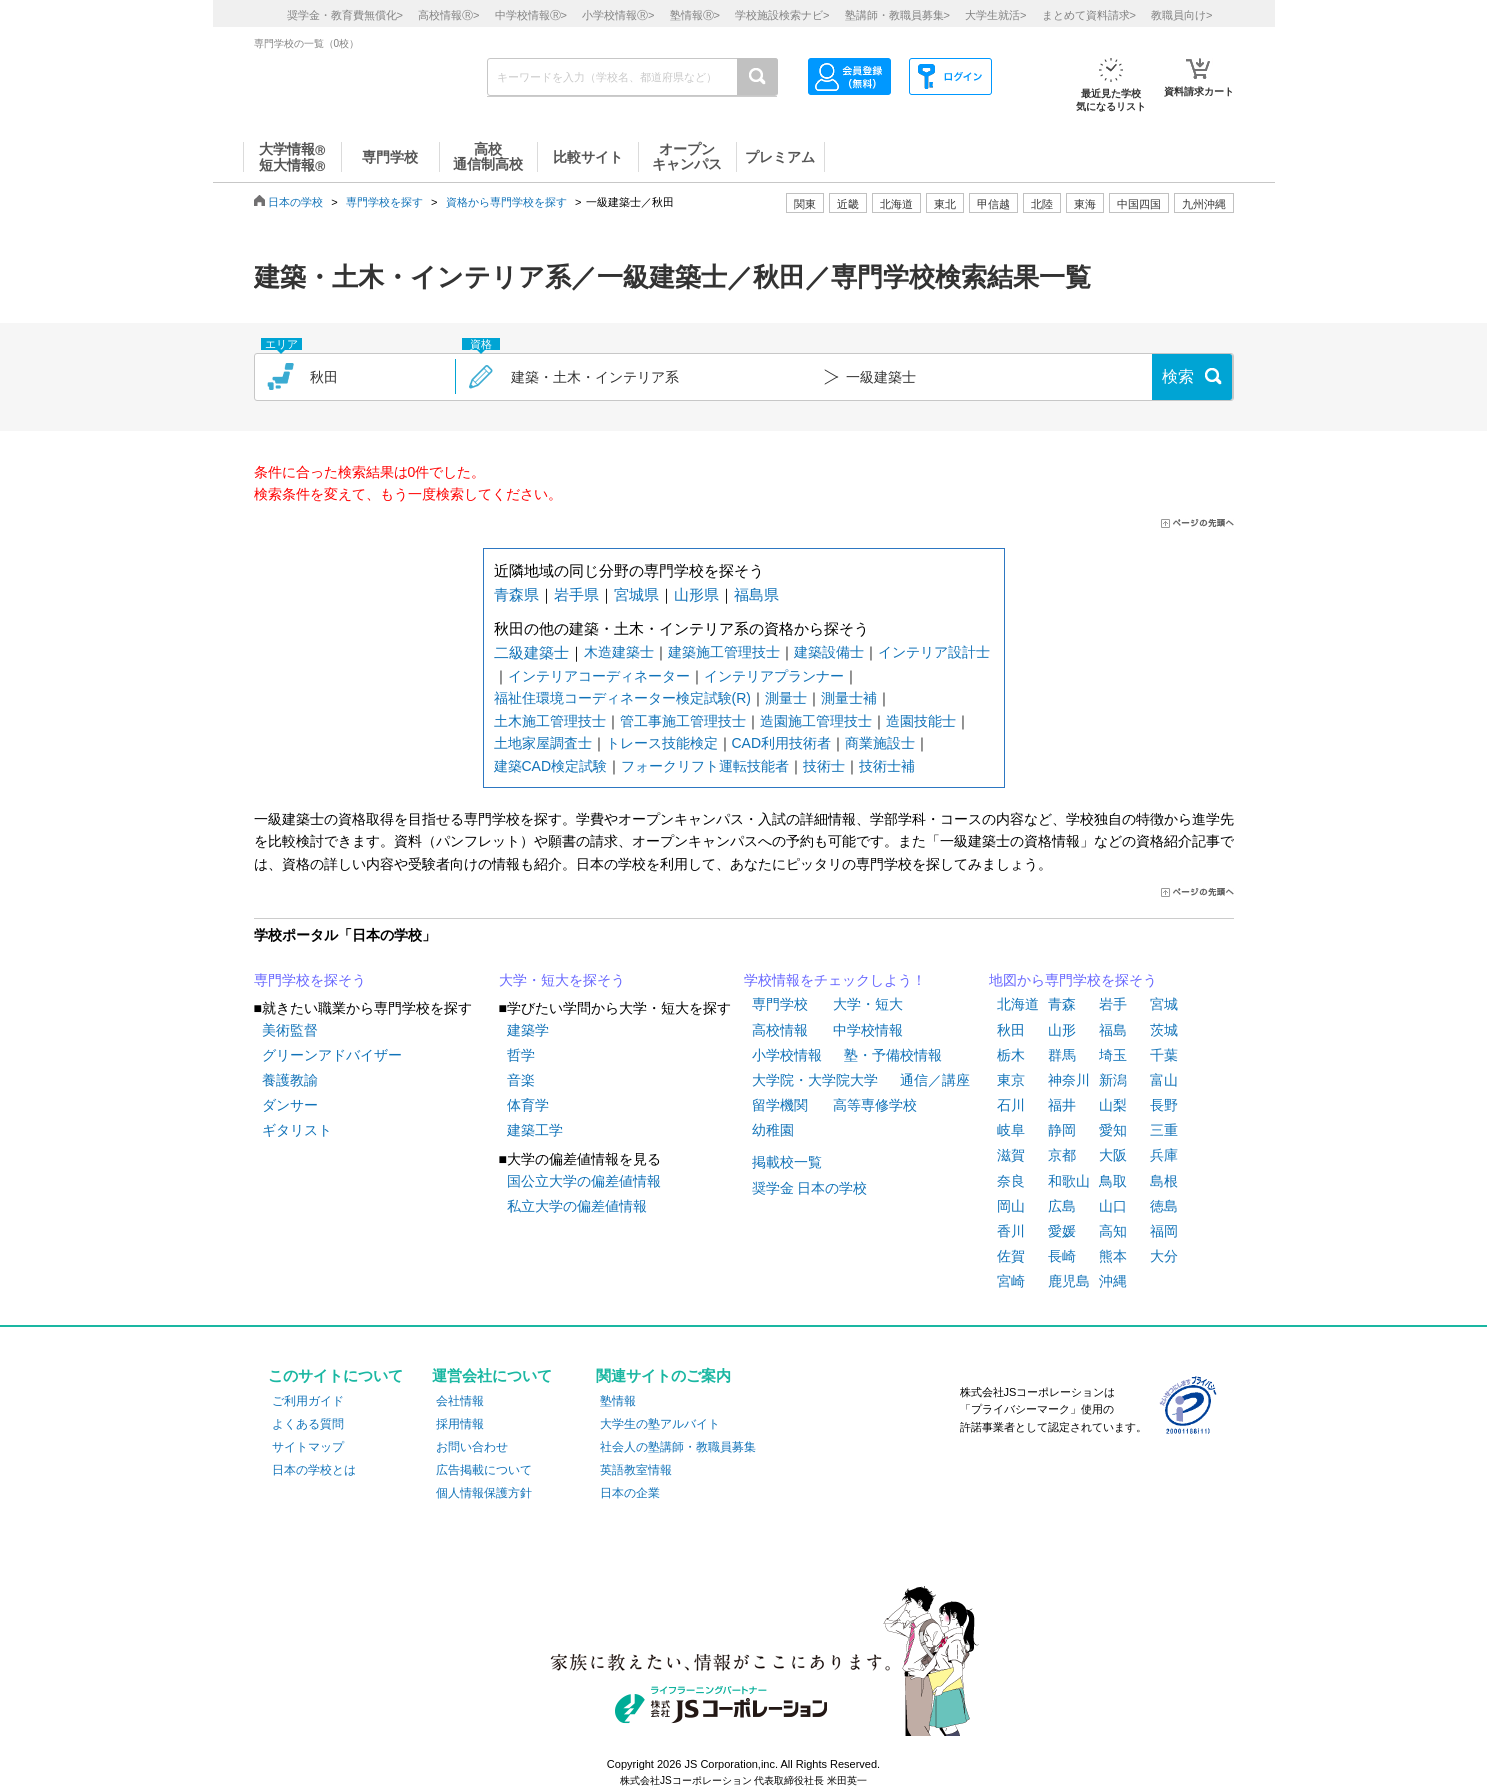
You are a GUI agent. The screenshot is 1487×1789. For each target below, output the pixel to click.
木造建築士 (619, 652)
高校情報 (780, 1030)
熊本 (1113, 1256)
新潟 (1113, 1080)
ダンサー (290, 1105)
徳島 (1164, 1206)
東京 (1011, 1080)
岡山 (1011, 1206)
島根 (1164, 1181)
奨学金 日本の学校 (810, 1188)
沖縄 (1113, 1281)
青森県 (516, 594)
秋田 (1011, 1030)
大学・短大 (868, 1004)
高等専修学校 (875, 1105)
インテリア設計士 (934, 652)
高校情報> (448, 15)
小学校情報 (787, 1055)
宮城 (1164, 1004)
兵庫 (1164, 1155)
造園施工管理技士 (816, 721)
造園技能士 (921, 721)
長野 (1164, 1105)
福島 (1113, 1030)
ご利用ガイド (308, 1401)
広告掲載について (484, 1470)
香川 (1011, 1231)
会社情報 (460, 1401)
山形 (1062, 1030)
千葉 (1164, 1055)
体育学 (528, 1105)
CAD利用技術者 (782, 743)
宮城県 (636, 594)
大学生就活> (995, 15)
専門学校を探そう (310, 980)
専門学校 (780, 1004)
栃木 (1011, 1055)
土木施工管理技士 (550, 721)
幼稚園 (773, 1130)
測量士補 (849, 698)
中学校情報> (531, 15)
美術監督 (290, 1030)
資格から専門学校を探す (506, 202)
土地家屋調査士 (543, 743)
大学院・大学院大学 (815, 1080)
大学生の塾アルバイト (660, 1424)
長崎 (1062, 1256)
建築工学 (535, 1130)
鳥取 (1113, 1181)
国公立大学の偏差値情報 (584, 1181)
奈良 (1011, 1181)
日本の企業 (630, 1493)
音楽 (521, 1080)
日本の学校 (295, 202)
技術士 (824, 766)
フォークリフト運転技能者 (705, 766)
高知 (1113, 1231)
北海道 (896, 204)
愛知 (1113, 1130)
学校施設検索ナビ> (782, 15)
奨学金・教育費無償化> (345, 15)
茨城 (1164, 1030)
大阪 (1113, 1155)
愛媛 (1062, 1231)
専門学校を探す (384, 202)
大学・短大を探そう (562, 980)
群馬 (1062, 1055)
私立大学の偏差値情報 (577, 1206)
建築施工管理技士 (724, 652)
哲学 (521, 1055)
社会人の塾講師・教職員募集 (678, 1447)
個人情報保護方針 (484, 1493)
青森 (1062, 1004)
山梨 (1113, 1105)
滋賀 (1011, 1155)
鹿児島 (1069, 1281)
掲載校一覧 (787, 1162)
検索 (1178, 376)
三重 (1164, 1130)
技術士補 (887, 766)
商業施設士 (880, 743)
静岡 (1062, 1130)
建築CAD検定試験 (551, 766)
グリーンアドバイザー (332, 1055)
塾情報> (695, 15)
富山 (1164, 1080)
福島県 (756, 594)
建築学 (528, 1030)
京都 (1062, 1155)
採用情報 (460, 1424)
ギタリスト (297, 1130)
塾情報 (618, 1401)
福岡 (1164, 1231)
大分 (1164, 1256)
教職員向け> (1181, 15)
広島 (1062, 1206)
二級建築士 (531, 652)
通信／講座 (935, 1080)
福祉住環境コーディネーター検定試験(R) (622, 698)
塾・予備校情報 (893, 1055)
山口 (1113, 1206)
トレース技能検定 (662, 743)
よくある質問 (308, 1424)
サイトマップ (308, 1447)
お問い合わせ (472, 1447)
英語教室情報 (636, 1470)
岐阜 (1011, 1130)
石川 (1011, 1105)
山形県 (696, 594)
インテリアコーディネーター (599, 676)
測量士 (786, 698)
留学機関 (780, 1105)
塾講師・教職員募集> (897, 15)
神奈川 (1069, 1080)
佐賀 (1011, 1256)
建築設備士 (829, 652)
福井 (1062, 1105)
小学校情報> (618, 15)
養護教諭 (290, 1080)
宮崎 (1011, 1281)
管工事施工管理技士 (683, 721)
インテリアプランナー (774, 676)
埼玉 (1113, 1055)
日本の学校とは (314, 1470)
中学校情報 (868, 1030)
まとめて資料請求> (1089, 15)
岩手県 (576, 594)
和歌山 (1069, 1181)
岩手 (1113, 1004)
